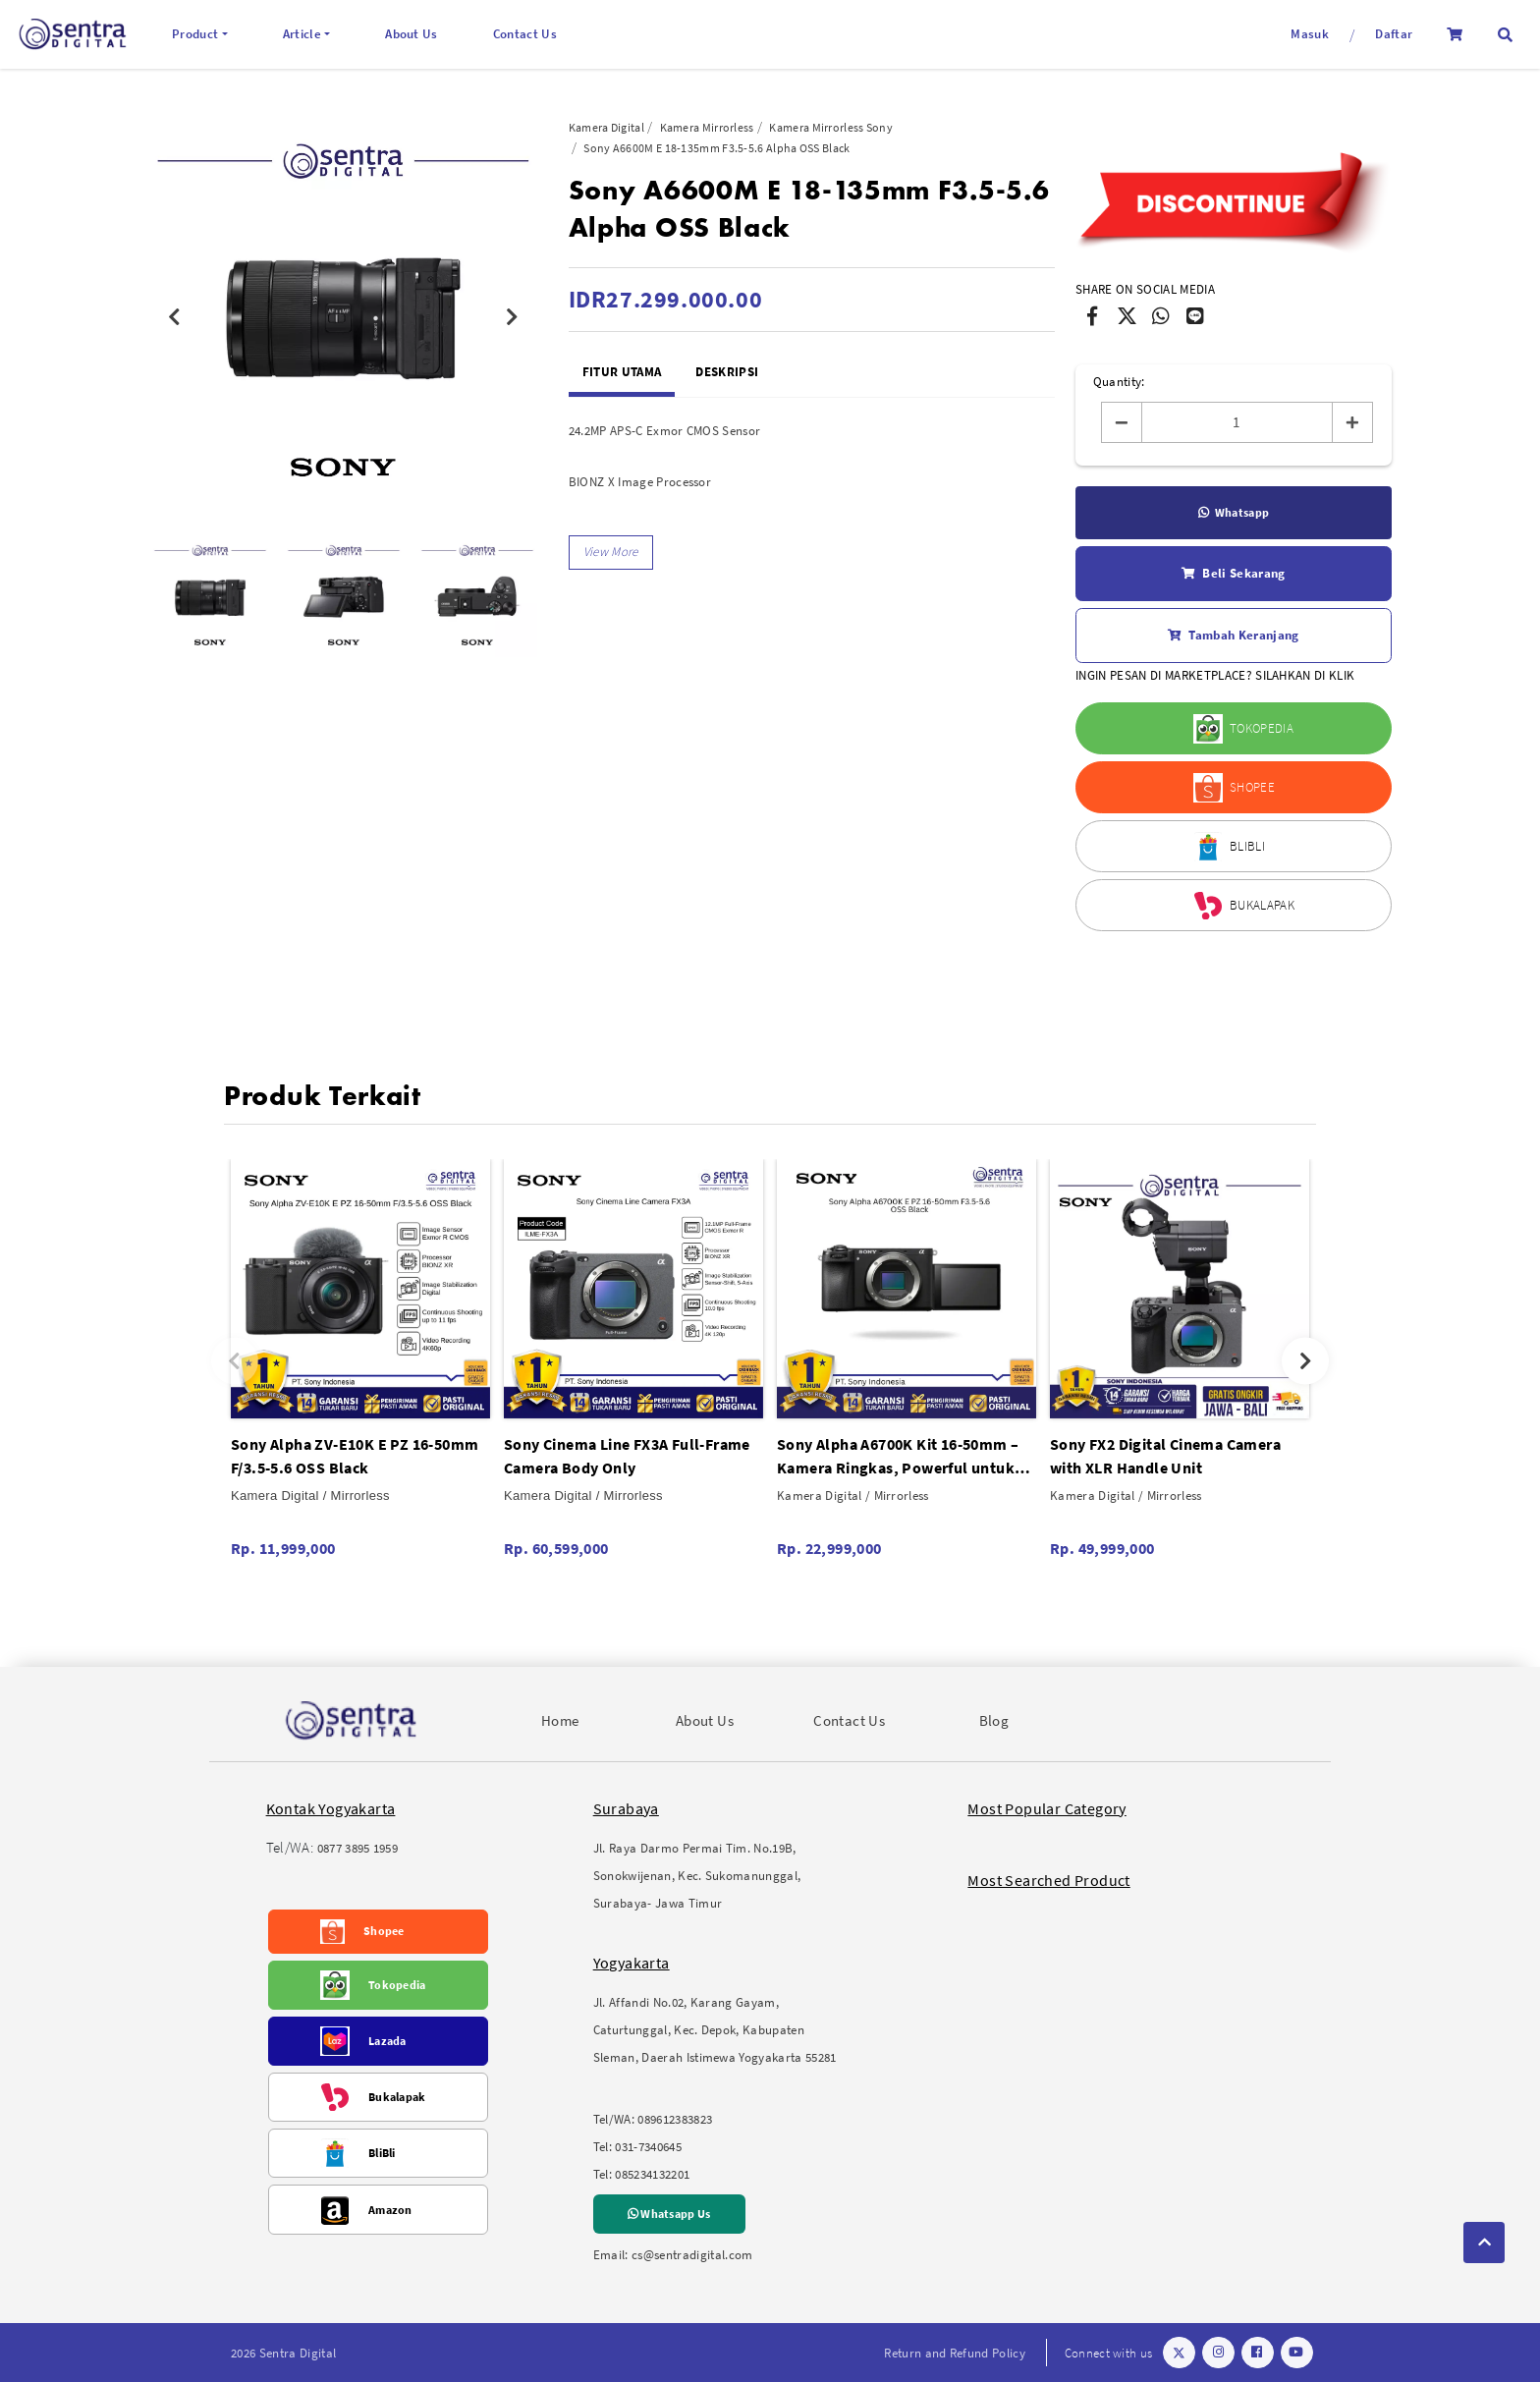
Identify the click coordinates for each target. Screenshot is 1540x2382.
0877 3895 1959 (358, 1848)
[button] (1505, 35)
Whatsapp (1234, 513)
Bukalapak (397, 2096)
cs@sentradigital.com (692, 2254)
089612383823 (674, 2119)
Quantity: (1119, 381)
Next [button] (512, 317)
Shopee (384, 1930)
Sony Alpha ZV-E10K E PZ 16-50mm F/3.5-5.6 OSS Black (354, 1455)
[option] (343, 317)
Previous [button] (173, 317)
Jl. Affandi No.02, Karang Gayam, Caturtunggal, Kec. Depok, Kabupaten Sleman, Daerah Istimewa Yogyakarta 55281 (715, 2030)
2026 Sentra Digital (283, 2353)
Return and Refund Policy (954, 2353)
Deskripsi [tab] (726, 371)
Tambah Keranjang (1233, 635)
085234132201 (652, 2174)
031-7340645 (648, 2146)
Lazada (387, 2040)
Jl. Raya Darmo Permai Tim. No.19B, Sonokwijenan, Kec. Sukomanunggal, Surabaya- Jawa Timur (697, 1875)
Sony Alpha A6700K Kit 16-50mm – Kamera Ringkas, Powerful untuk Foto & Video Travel (897, 1456)
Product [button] (195, 34)
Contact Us (525, 34)
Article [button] (302, 34)
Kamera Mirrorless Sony (831, 127)
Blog (994, 1720)
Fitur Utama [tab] (622, 371)
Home (560, 1720)
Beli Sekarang (1233, 573)
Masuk (1310, 34)
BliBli (382, 2152)
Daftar (1393, 34)
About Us (411, 34)
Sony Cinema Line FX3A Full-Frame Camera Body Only (627, 1455)
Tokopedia (397, 1984)
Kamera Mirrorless (707, 127)
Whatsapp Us (669, 2213)
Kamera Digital (606, 127)
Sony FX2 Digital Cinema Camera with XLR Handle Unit (1165, 1455)
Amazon (390, 2209)
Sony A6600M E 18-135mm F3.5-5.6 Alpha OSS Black (716, 147)
